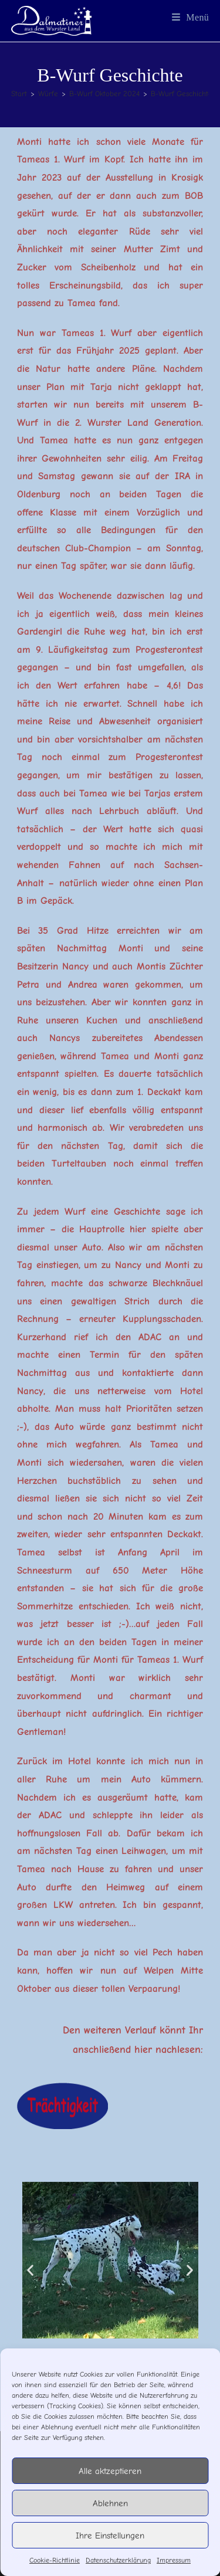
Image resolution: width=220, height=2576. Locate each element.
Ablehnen (110, 2503)
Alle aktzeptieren (110, 2471)
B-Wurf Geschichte (181, 93)
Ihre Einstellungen (110, 2535)
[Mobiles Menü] (190, 17)
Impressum (174, 2560)
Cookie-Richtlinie (54, 2560)
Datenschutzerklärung (118, 2560)
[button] (30, 2269)
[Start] (19, 93)
